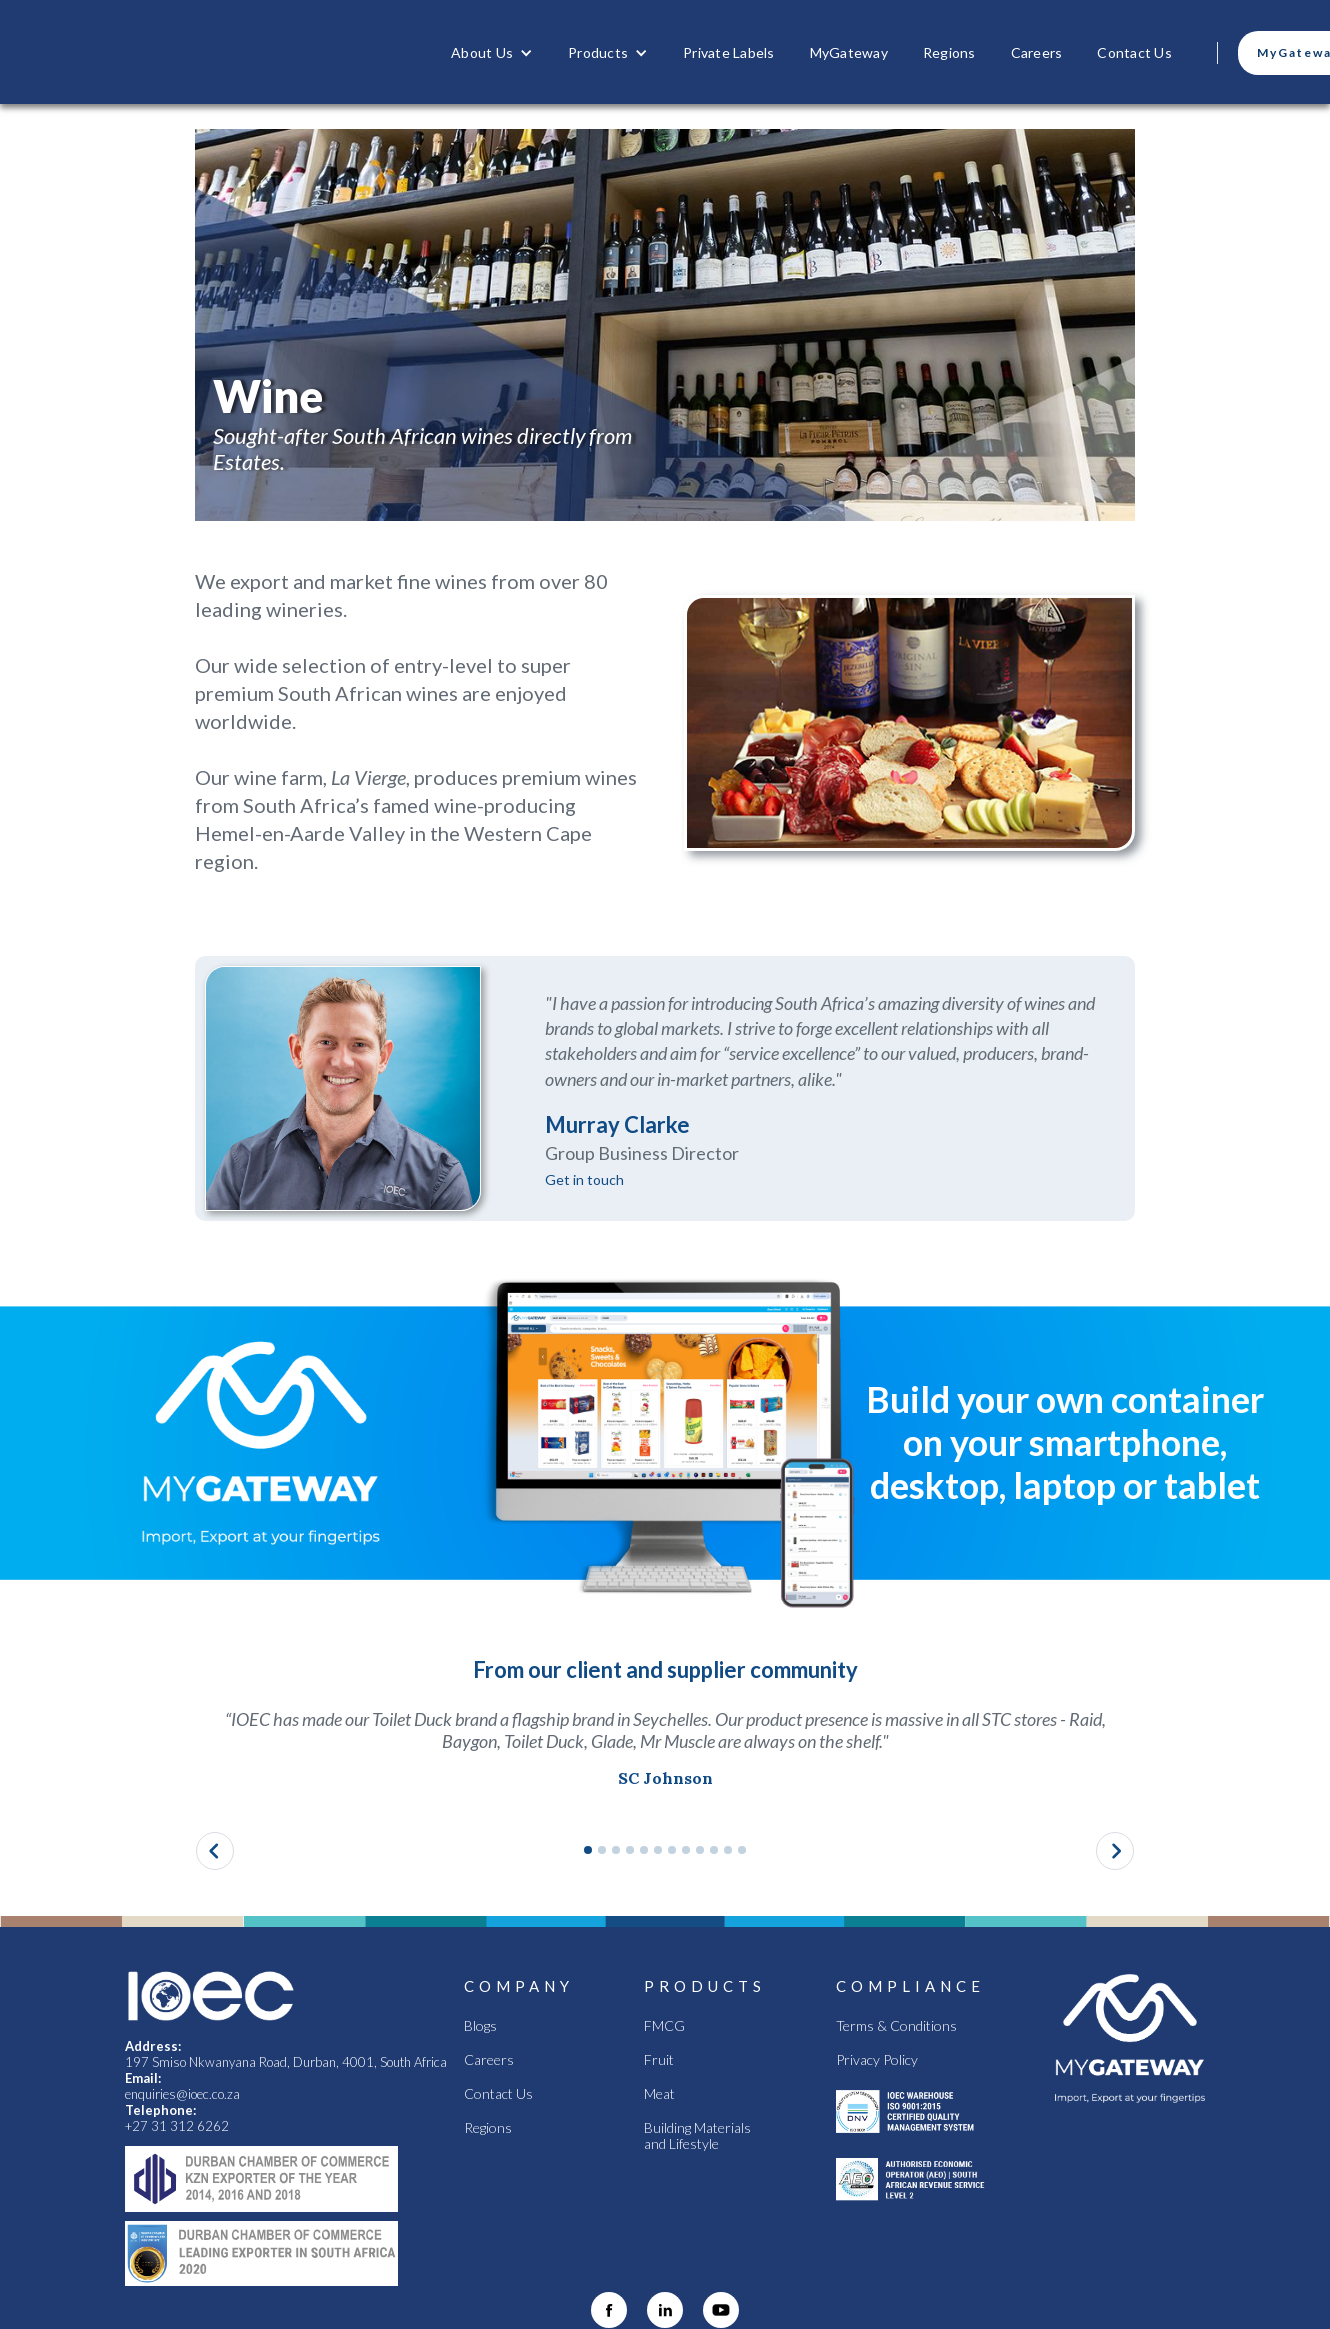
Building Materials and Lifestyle (697, 2136)
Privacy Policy (877, 2060)
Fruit (659, 2060)
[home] (266, 52)
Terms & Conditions (896, 2026)
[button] (492, 53)
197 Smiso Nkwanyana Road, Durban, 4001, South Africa (286, 2062)
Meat (659, 2094)
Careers (1037, 52)
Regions (949, 52)
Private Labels (729, 52)
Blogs (480, 2026)
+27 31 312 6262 (177, 2126)
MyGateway (849, 52)
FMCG (664, 2026)
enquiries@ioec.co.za (184, 2094)
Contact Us (1134, 52)
